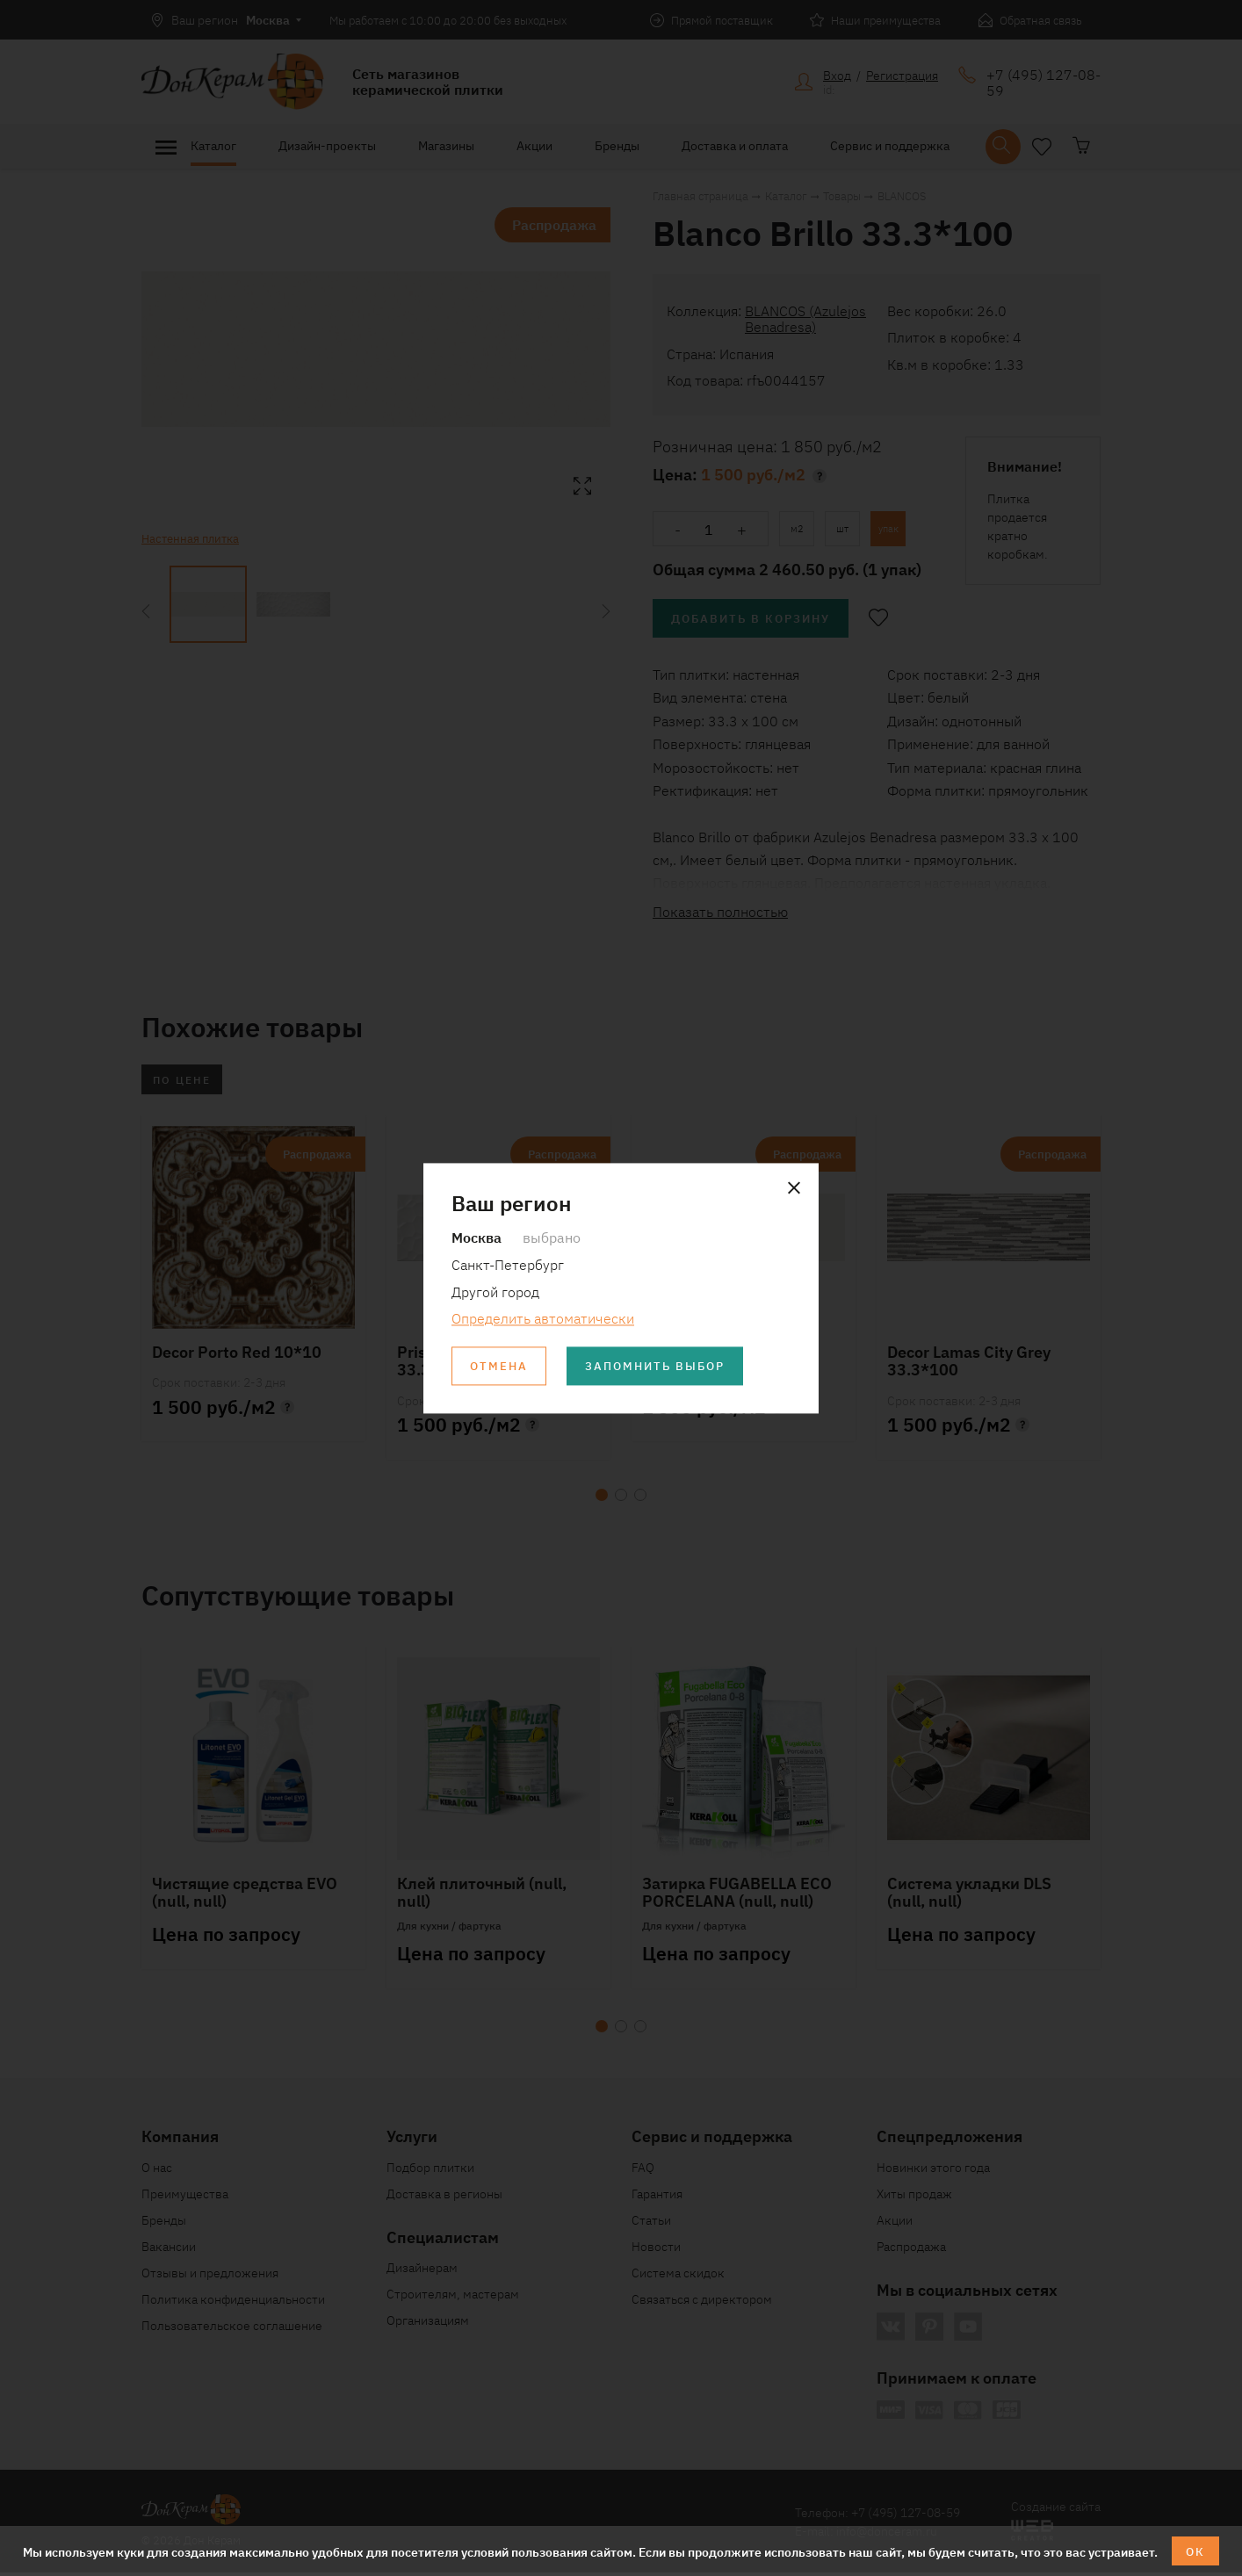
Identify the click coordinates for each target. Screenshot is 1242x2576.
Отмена (501, 1366)
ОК (1196, 2550)
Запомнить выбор (664, 1366)
